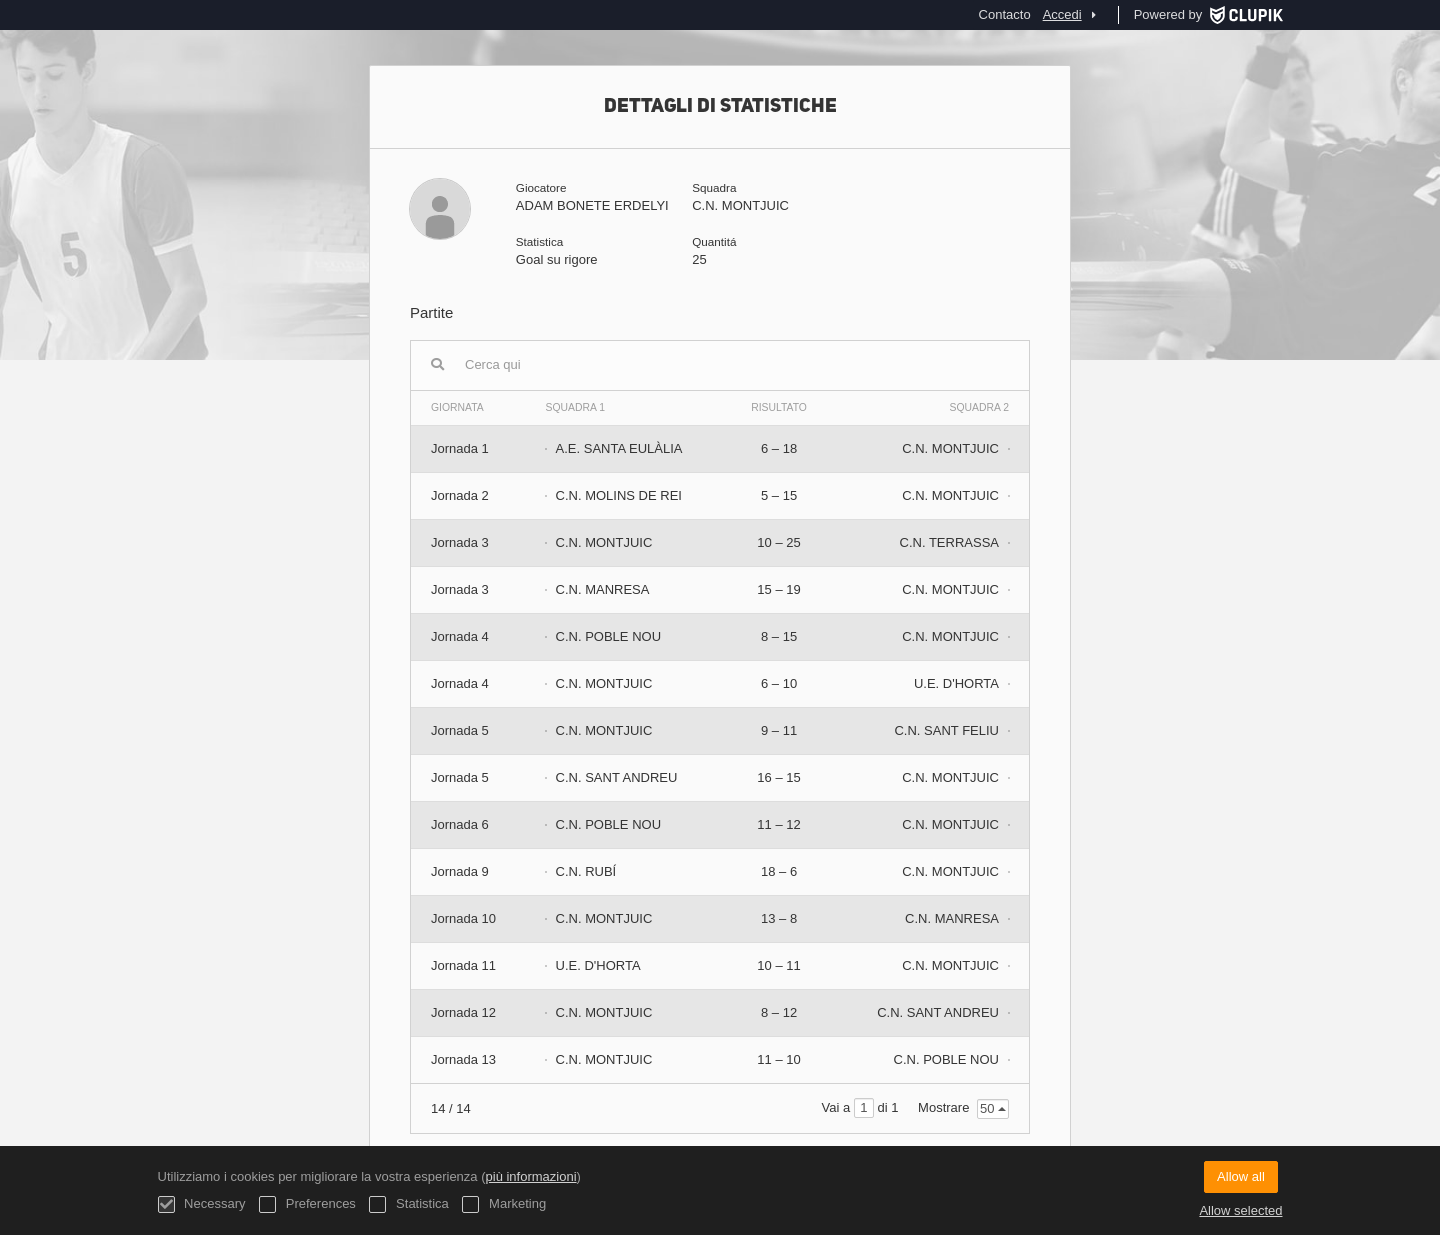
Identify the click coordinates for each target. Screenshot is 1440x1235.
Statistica (408, 1204)
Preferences (307, 1204)
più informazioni (531, 1176)
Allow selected (1240, 1210)
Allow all (1241, 1176)
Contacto (1005, 14)
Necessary (202, 1204)
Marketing (504, 1204)
